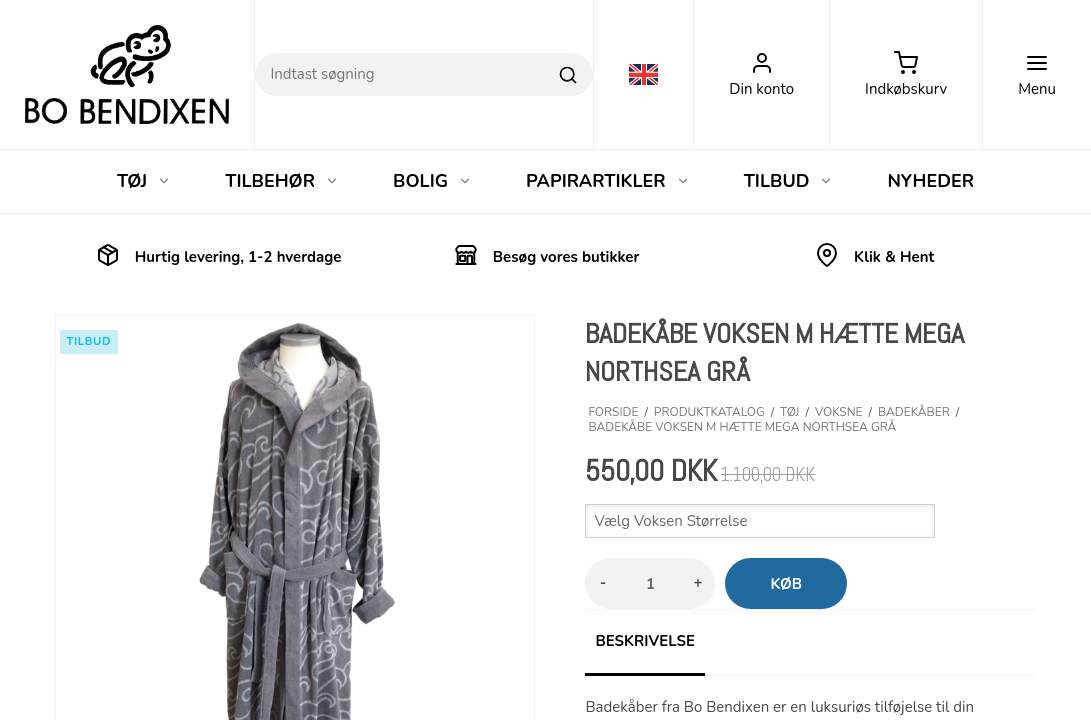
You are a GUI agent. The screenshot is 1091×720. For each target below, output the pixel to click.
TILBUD (789, 181)
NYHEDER (930, 181)
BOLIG (432, 181)
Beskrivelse (644, 641)
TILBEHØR (282, 181)
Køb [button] (786, 584)
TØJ (144, 181)
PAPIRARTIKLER (608, 181)
